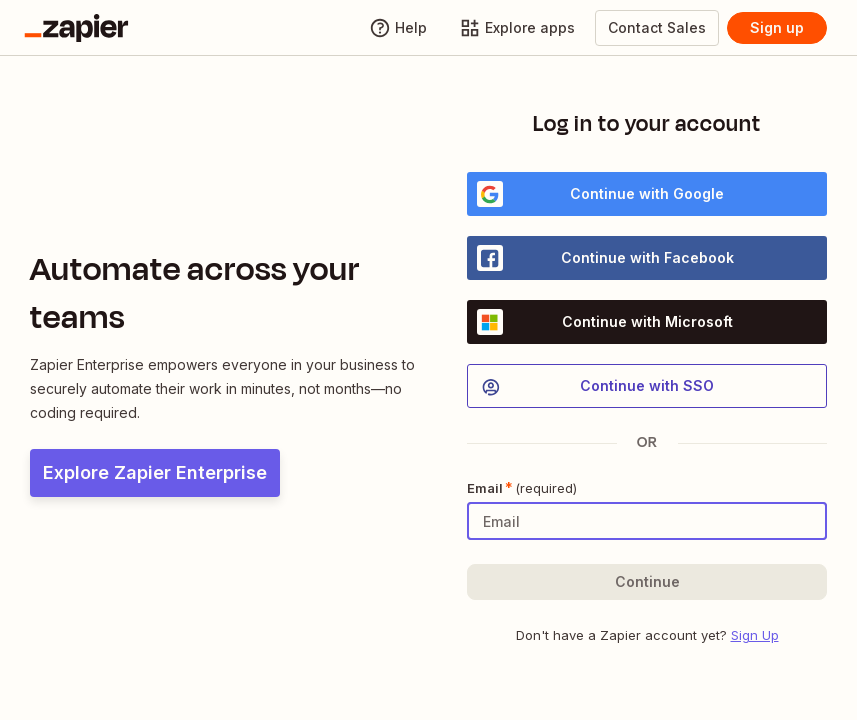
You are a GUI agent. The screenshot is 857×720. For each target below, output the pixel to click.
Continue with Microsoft (605, 322)
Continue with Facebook (605, 258)
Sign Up (755, 635)
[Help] (398, 28)
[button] (647, 582)
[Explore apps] (517, 28)
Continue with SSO (596, 387)
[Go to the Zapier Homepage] (76, 28)
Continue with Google (600, 194)
